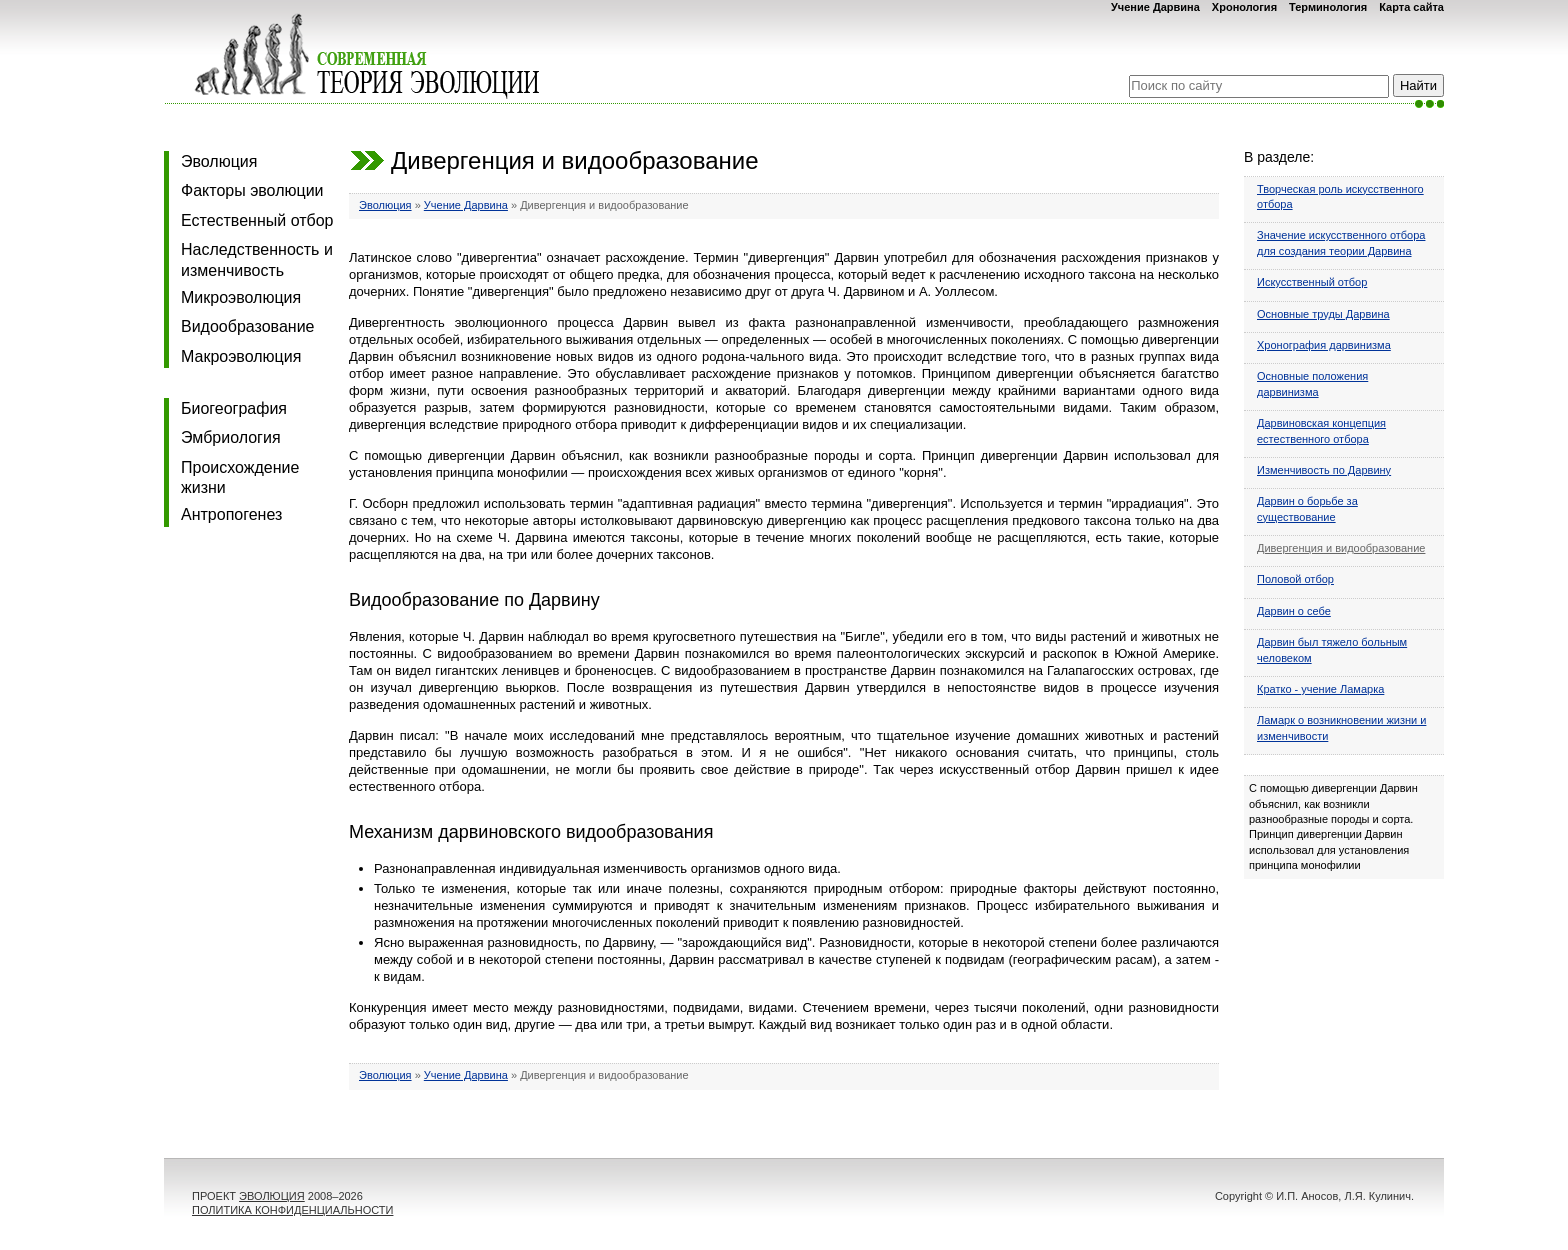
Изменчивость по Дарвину (1324, 470)
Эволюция (219, 161)
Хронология (1244, 7)
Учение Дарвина (1155, 7)
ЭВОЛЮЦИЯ (272, 1196)
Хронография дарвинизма (1324, 345)
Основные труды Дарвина (1323, 314)
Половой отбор (1295, 579)
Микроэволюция (241, 297)
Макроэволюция (241, 356)
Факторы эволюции (252, 190)
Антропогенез (231, 514)
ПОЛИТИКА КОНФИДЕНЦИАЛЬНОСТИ (292, 1210)
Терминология (1328, 7)
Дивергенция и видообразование (1341, 548)
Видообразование (247, 326)
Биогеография (234, 408)
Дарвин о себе (1294, 611)
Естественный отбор (257, 220)
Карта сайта (1411, 7)
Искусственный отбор (1312, 282)
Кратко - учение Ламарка (1320, 689)
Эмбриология (231, 437)
